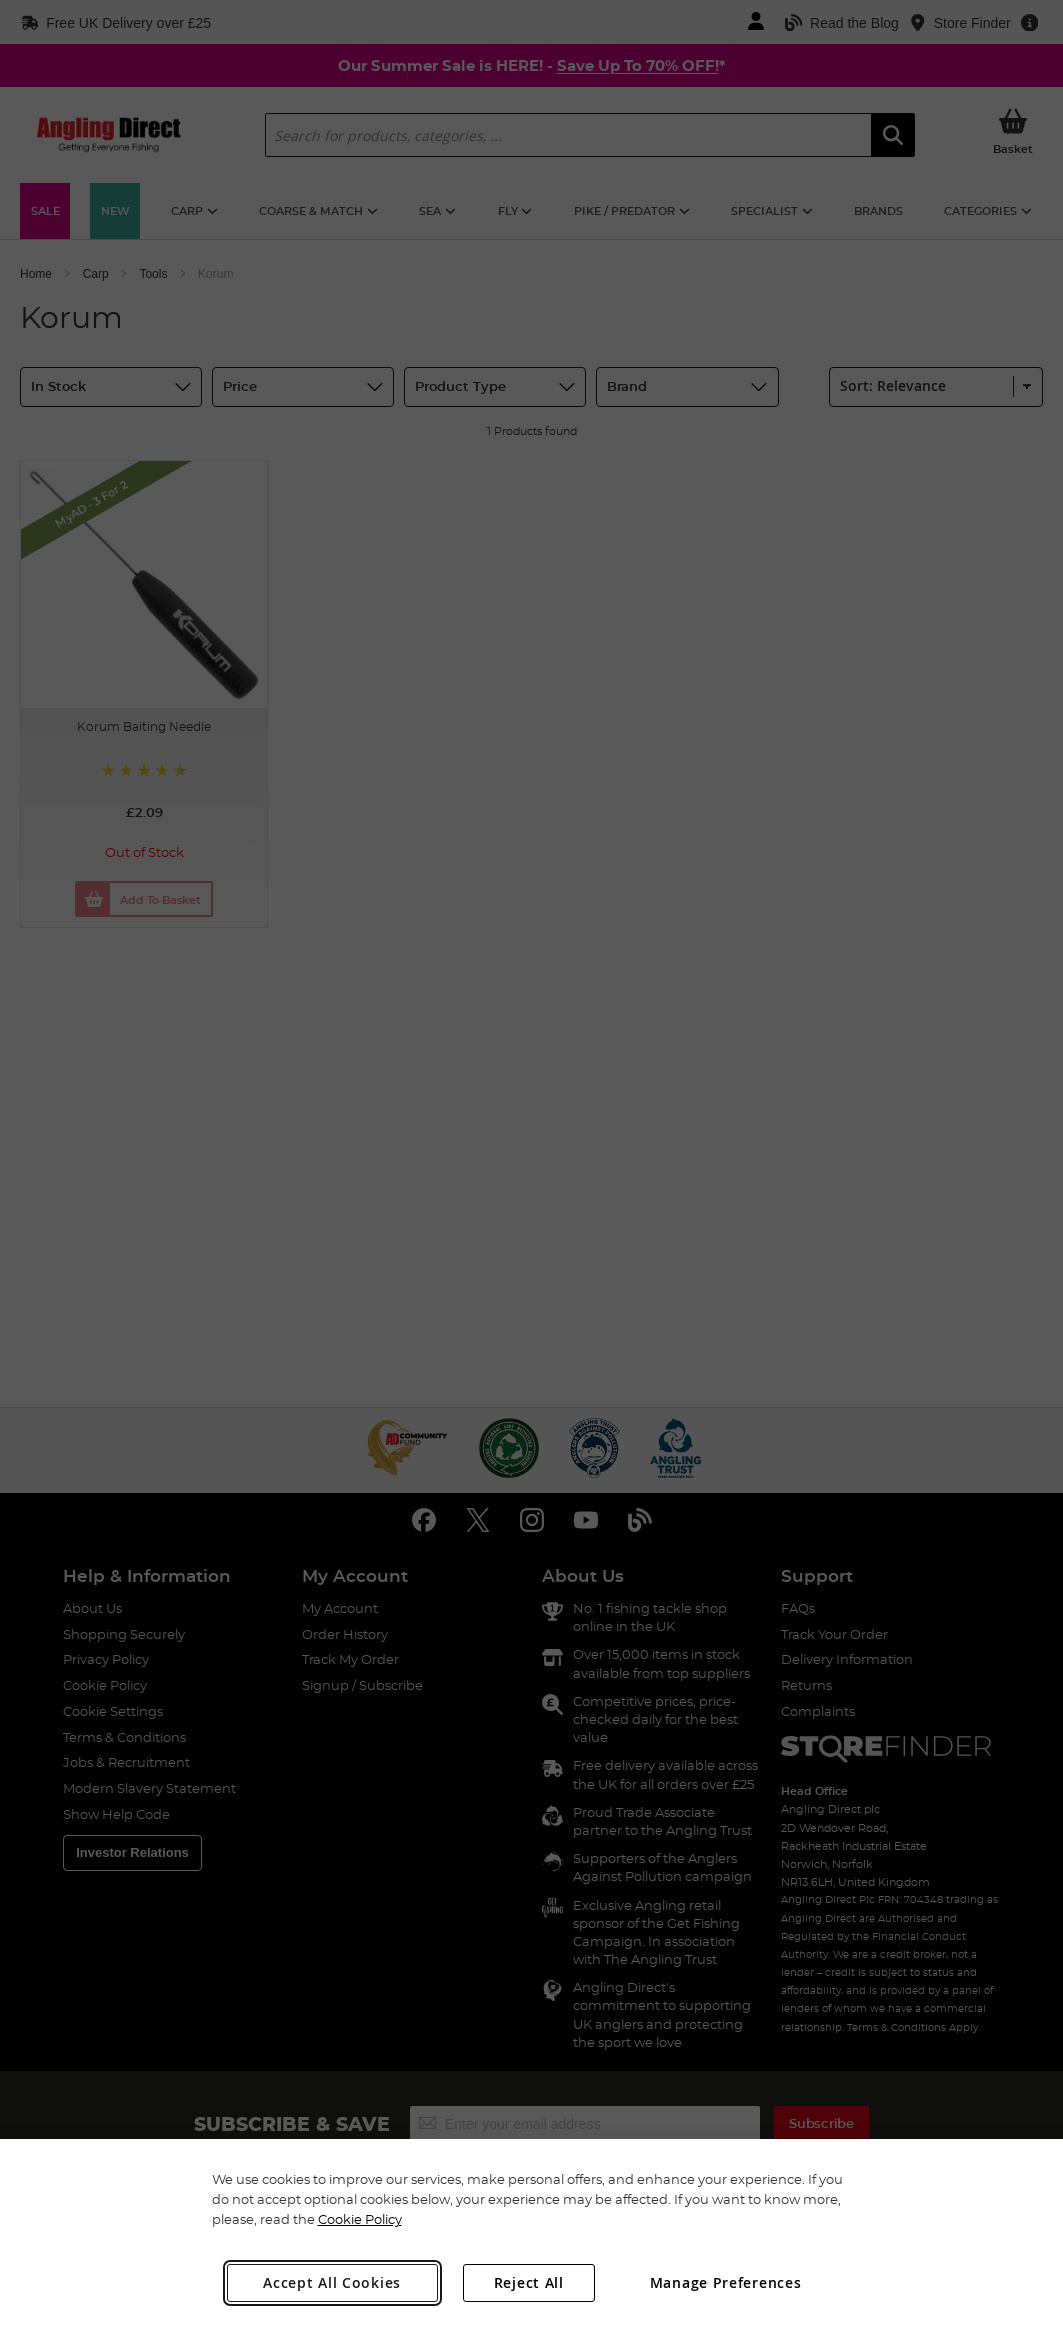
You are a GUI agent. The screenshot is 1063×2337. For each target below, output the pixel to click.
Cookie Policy (360, 2219)
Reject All (529, 2282)
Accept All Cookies (332, 2282)
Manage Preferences (726, 2282)
